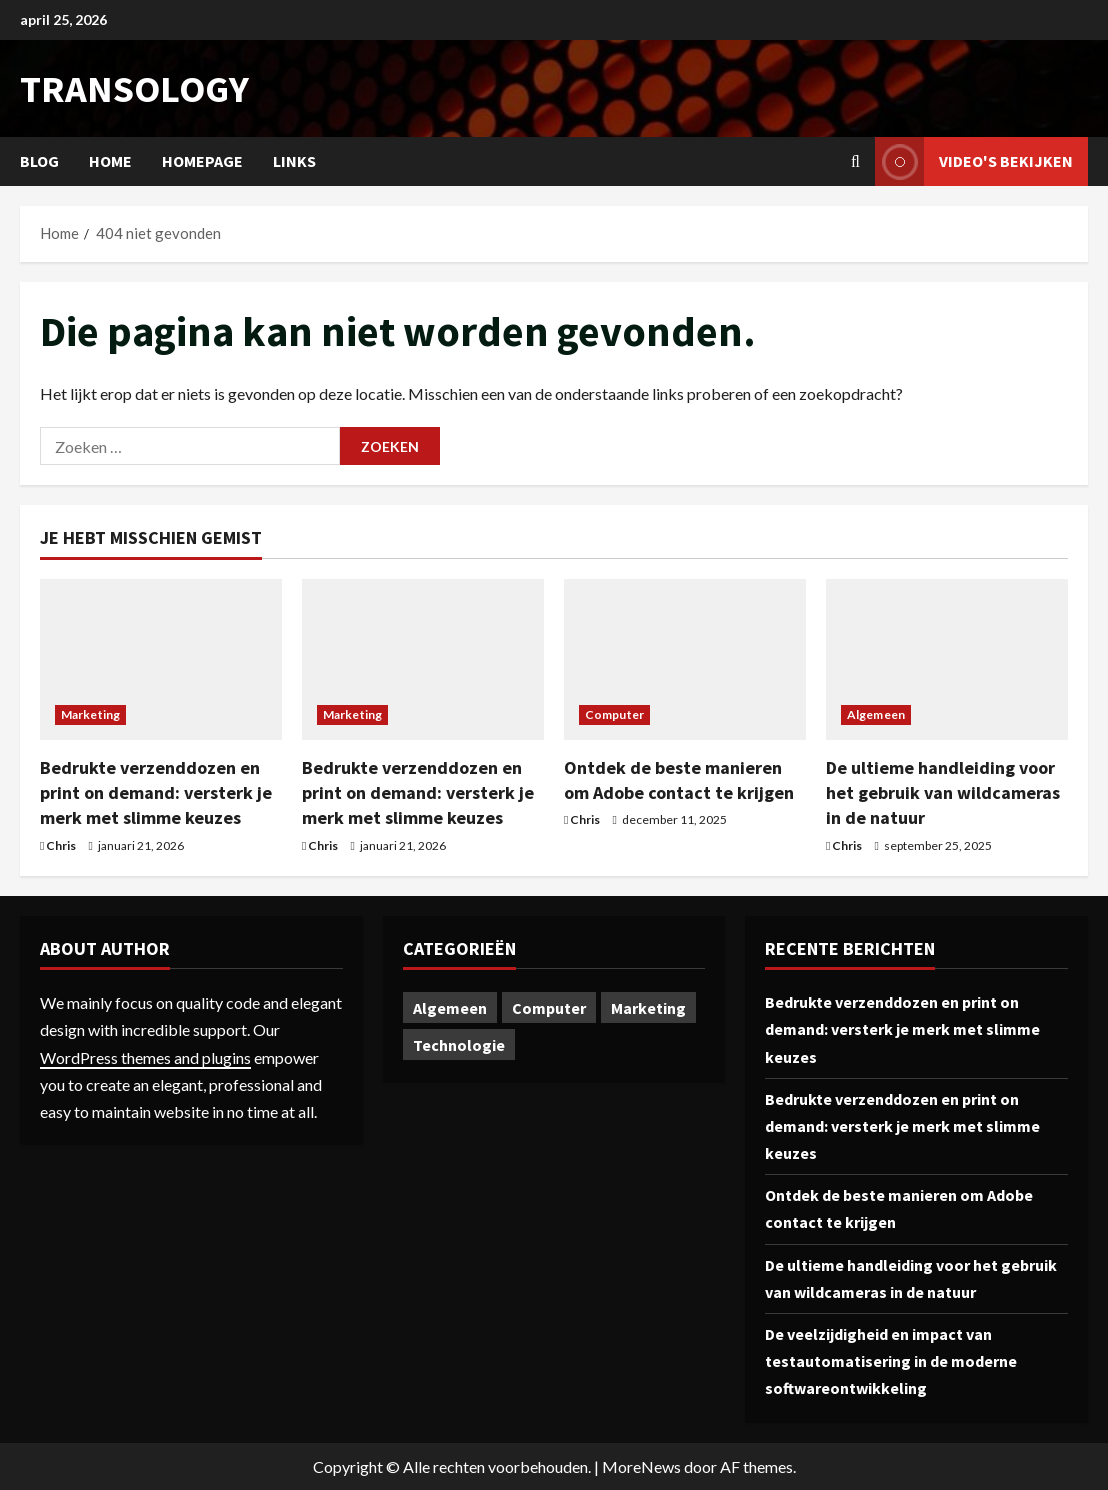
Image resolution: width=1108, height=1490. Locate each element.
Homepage (202, 161)
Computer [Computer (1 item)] (549, 1008)
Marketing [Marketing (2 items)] (648, 1008)
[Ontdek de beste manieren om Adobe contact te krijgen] (685, 659)
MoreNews (641, 1466)
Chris (61, 845)
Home (110, 161)
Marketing (90, 714)
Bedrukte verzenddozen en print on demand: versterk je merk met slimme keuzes (156, 792)
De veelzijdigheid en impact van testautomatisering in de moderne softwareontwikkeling (891, 1361)
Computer (614, 714)
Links (294, 161)
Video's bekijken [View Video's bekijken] (974, 161)
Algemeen (876, 714)
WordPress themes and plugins (145, 1057)
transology (134, 88)
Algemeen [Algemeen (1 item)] (450, 1008)
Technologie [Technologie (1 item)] (459, 1045)
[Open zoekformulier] (855, 161)
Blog (39, 161)
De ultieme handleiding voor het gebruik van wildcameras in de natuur (943, 792)
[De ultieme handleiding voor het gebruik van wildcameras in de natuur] (947, 659)
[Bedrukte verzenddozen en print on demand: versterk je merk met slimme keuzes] (161, 659)
